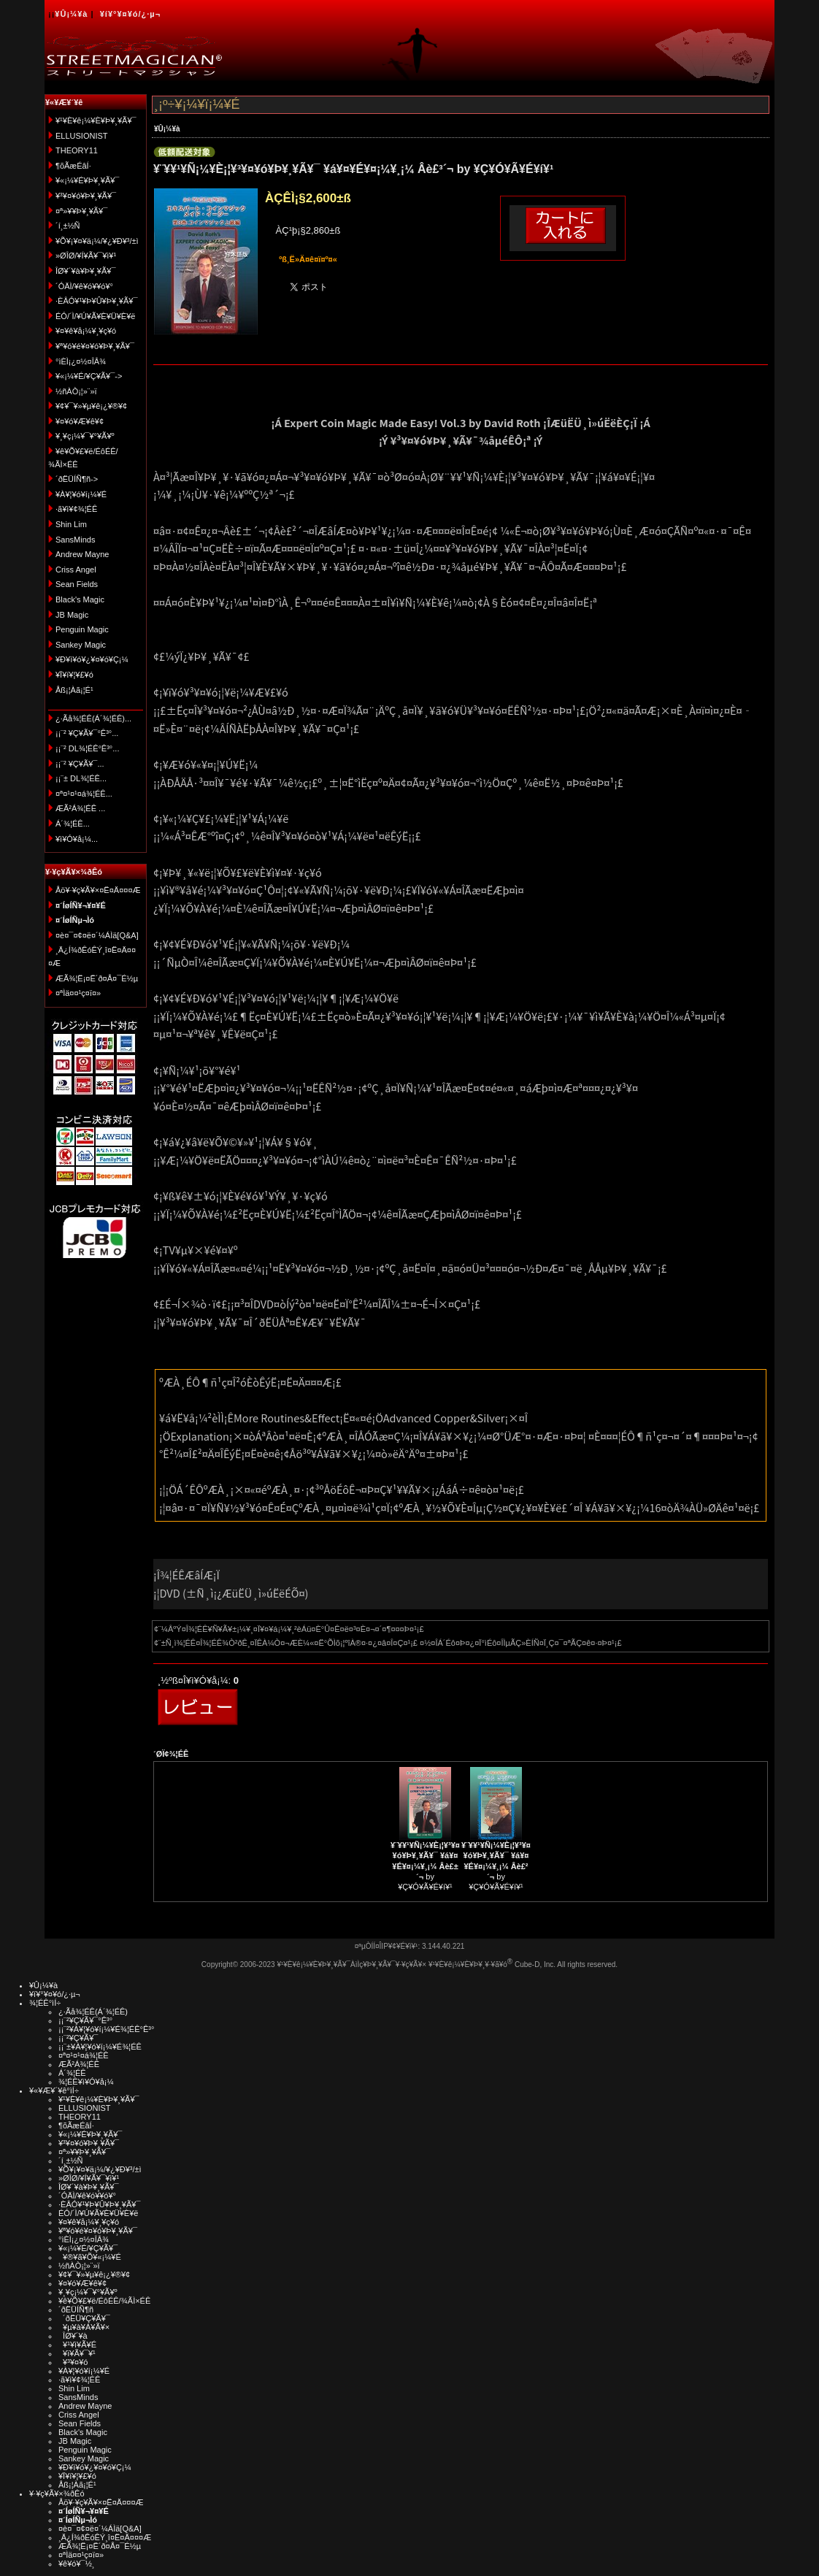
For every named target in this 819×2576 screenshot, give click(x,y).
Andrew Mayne (82, 554)
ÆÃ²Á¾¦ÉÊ (78, 2064)
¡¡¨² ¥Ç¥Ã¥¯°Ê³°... (86, 733)
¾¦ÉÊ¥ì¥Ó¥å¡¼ (86, 2081)
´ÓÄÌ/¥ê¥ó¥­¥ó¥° (84, 286)
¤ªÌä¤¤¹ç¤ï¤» (78, 993)
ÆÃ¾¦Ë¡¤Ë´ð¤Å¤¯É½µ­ (96, 978)
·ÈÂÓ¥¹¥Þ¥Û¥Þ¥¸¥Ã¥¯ (96, 300)
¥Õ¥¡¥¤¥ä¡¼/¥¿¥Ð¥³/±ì (97, 241)
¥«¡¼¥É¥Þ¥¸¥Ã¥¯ (87, 180)
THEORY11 (76, 150)
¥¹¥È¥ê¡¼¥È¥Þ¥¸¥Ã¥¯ (95, 120)
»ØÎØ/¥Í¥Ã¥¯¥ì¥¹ (85, 255)
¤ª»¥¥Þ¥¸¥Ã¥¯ (81, 211)
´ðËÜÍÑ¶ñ (75, 2309)
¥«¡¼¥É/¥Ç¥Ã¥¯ (88, 2248)
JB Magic (71, 614)
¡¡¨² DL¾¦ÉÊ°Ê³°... (87, 748)
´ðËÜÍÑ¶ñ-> (76, 479)
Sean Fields (76, 584)
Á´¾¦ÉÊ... (72, 823)
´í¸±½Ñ (67, 225)
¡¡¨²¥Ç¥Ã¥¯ (78, 2037)
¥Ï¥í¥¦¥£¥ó (74, 674)
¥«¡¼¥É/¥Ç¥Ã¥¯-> (88, 376)
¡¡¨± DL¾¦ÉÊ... (81, 778)
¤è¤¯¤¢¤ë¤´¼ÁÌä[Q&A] (97, 935)
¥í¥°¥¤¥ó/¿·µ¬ (130, 13)
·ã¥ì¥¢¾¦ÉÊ (76, 509)
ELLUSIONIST (81, 135)
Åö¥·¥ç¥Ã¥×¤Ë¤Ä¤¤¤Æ (98, 890)
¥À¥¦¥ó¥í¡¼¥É (81, 494)
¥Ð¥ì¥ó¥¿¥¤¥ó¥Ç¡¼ (91, 659)
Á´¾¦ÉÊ (72, 2073)
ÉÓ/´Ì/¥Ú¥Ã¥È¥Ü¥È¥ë (95, 316)
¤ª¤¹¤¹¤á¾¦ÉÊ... (83, 793)
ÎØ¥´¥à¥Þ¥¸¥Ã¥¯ (85, 271)
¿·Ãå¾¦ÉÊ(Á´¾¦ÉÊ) (93, 2011)
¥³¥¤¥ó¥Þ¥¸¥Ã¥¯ (85, 195)
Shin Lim (71, 524)
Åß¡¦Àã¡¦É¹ (74, 690)
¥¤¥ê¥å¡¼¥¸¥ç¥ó (85, 330)
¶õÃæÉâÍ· (73, 165)
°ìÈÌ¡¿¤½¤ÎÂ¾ (80, 361)
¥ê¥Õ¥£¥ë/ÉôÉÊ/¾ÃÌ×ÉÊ (104, 2300)
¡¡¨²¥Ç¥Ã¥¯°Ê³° (85, 2020)
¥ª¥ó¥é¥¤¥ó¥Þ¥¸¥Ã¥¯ (94, 346)
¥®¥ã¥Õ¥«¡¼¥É (89, 2257)
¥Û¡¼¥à (71, 13)
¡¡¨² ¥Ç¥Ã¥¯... (79, 763)
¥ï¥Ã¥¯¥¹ (77, 2353)
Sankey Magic (80, 644)
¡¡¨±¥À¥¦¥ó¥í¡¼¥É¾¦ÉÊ (100, 2046)
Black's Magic (79, 599)
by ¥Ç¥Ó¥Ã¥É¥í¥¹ (425, 1866)
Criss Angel (75, 569)
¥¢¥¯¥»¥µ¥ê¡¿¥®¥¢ (91, 406)
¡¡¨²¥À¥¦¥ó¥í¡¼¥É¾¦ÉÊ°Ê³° (106, 2029)
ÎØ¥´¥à (73, 2335)
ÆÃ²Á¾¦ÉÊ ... (80, 808)
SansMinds (75, 539)
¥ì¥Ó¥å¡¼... (76, 839)
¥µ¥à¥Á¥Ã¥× (83, 2327)
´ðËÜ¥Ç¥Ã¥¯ (84, 2318)
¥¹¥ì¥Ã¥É (77, 2344)
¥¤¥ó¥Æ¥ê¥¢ (79, 421)
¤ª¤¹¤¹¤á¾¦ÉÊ (83, 2055)
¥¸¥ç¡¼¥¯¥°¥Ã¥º (85, 436)
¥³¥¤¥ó (73, 2362)
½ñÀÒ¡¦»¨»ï (76, 391)
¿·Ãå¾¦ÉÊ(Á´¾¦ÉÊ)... (93, 718)
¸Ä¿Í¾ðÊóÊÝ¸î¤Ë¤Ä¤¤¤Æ (104, 2537)
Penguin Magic (82, 629)
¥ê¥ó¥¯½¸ (76, 2563)
